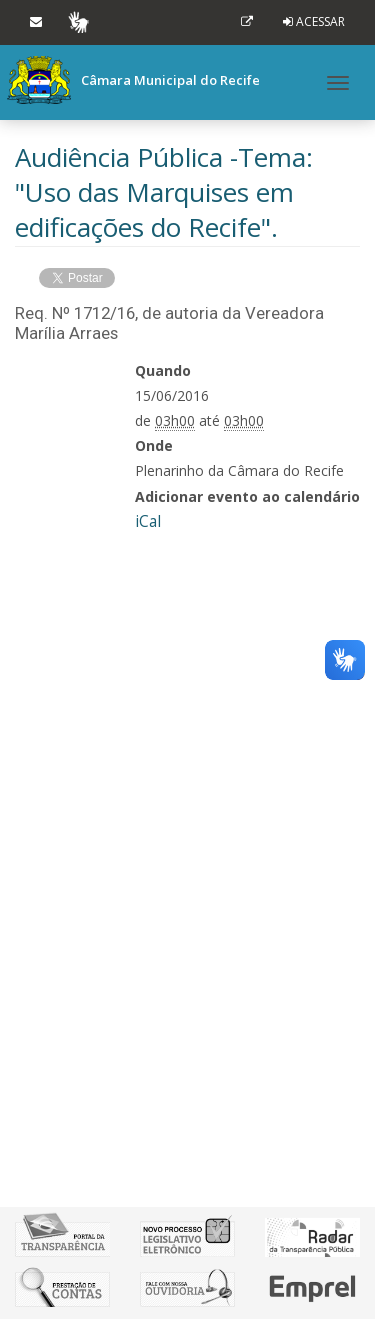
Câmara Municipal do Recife (133, 80)
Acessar (320, 21)
